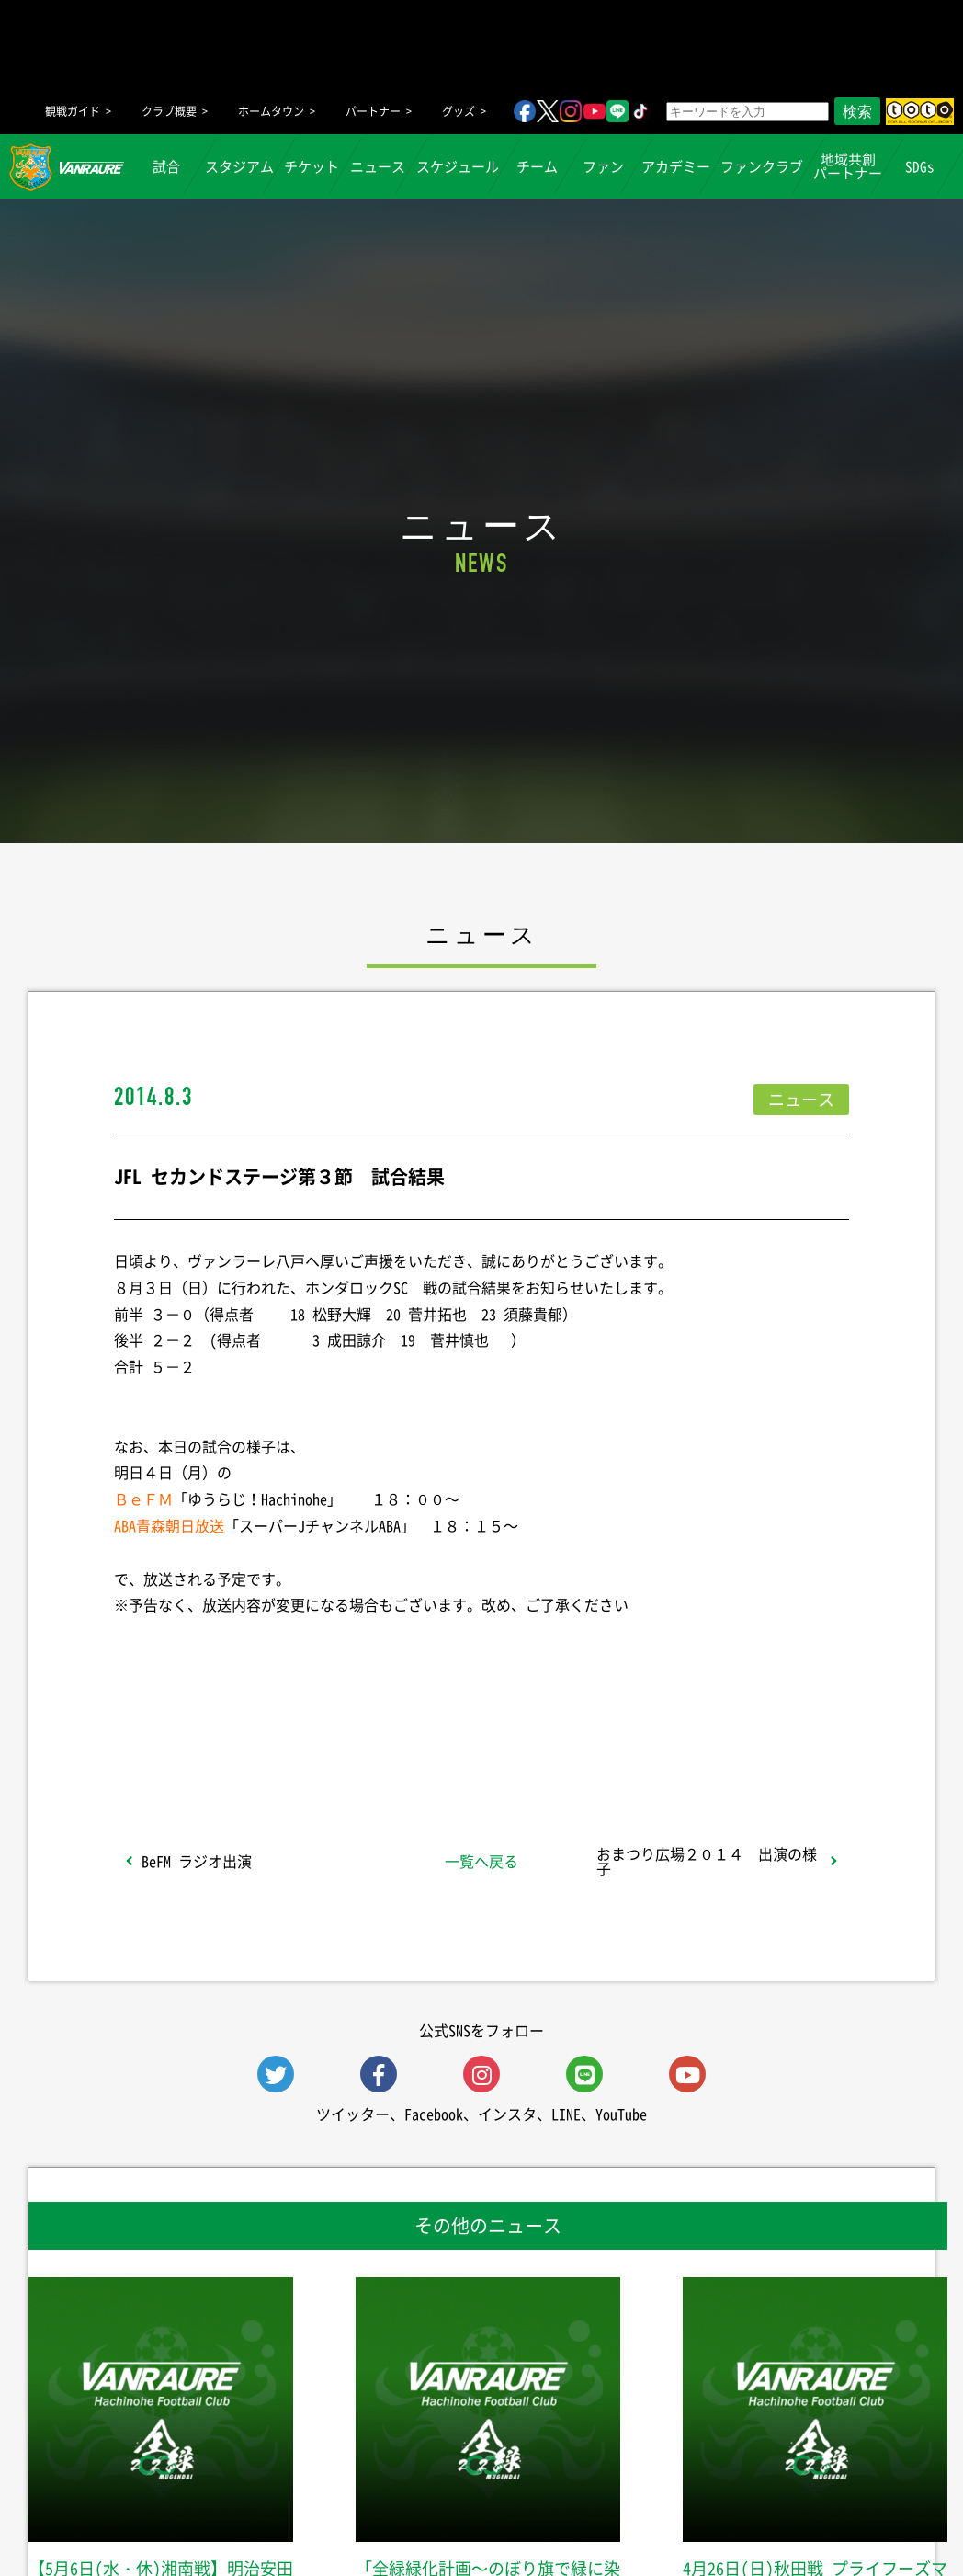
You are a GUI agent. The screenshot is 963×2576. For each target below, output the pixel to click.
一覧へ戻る (481, 1861)
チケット (312, 166)
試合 (167, 166)
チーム (537, 166)
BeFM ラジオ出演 (197, 1861)
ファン (603, 166)
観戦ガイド (72, 111)
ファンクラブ (761, 166)
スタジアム (239, 166)
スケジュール (457, 166)
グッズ (458, 111)
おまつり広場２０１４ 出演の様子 (706, 1860)
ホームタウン (271, 111)
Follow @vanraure (667, 1733)
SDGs (920, 166)
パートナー (373, 111)
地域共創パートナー (847, 166)
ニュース (378, 166)
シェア (260, 1733)
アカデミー (675, 166)
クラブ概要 (169, 111)
